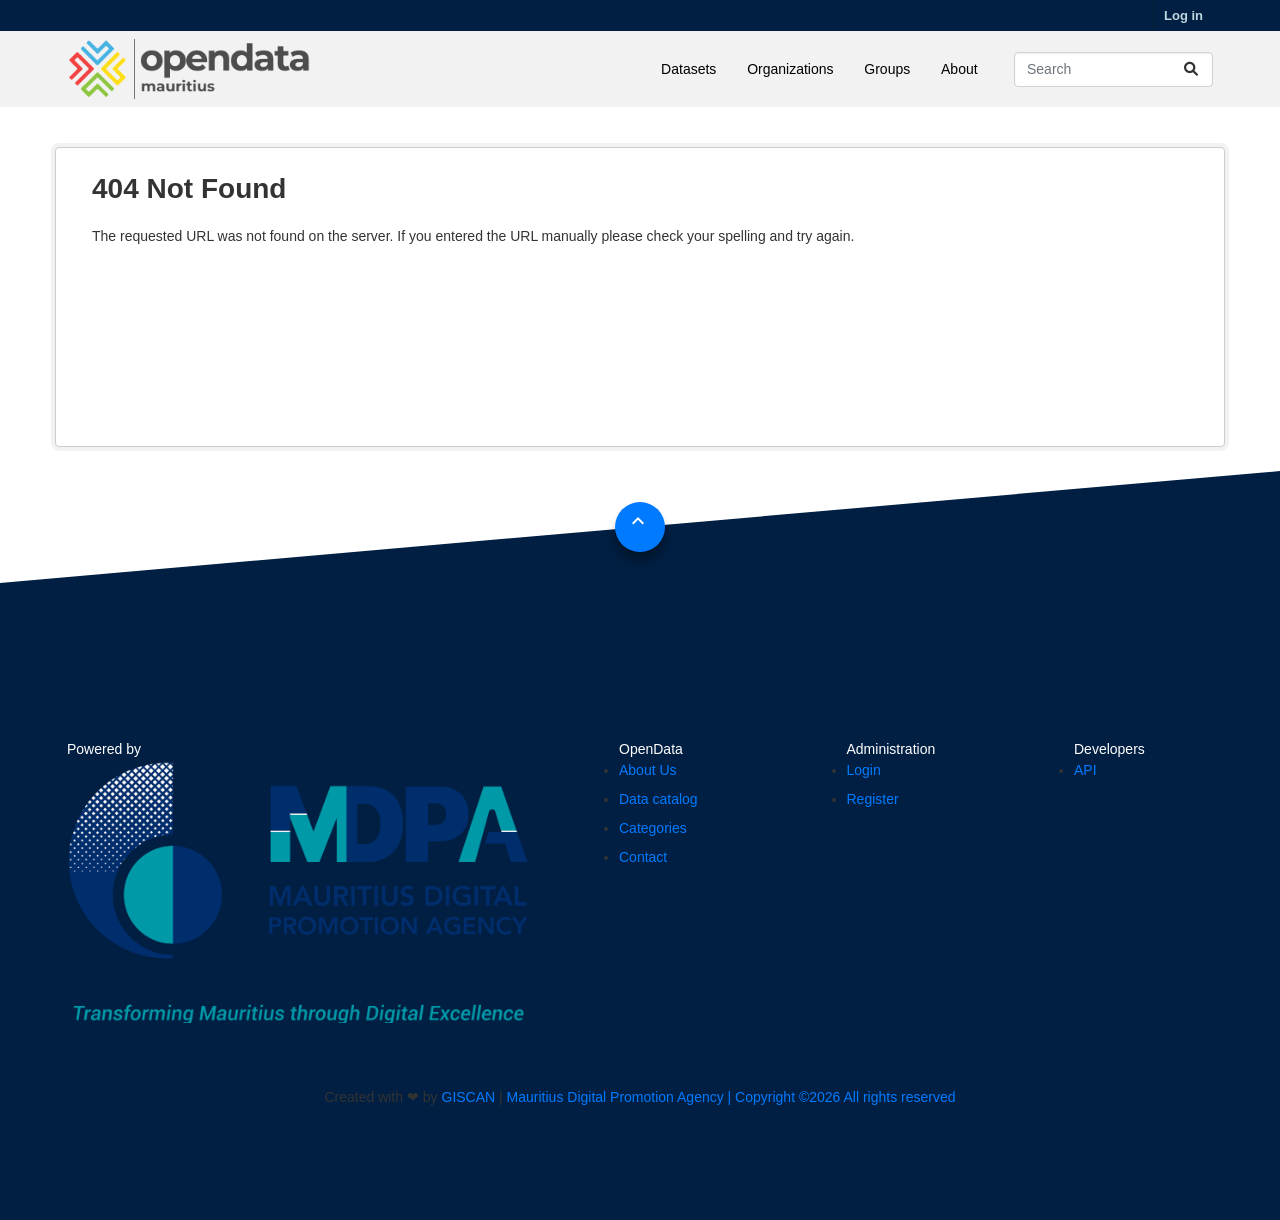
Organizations (790, 69)
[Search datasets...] (1113, 69)
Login (864, 770)
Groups (887, 69)
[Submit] (1191, 69)
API (1085, 770)
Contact (643, 857)
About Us (648, 770)
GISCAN (469, 1097)
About (959, 69)
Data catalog (658, 799)
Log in (1183, 15)
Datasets (688, 69)
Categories (653, 828)
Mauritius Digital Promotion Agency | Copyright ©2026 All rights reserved (731, 1097)
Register (873, 799)
